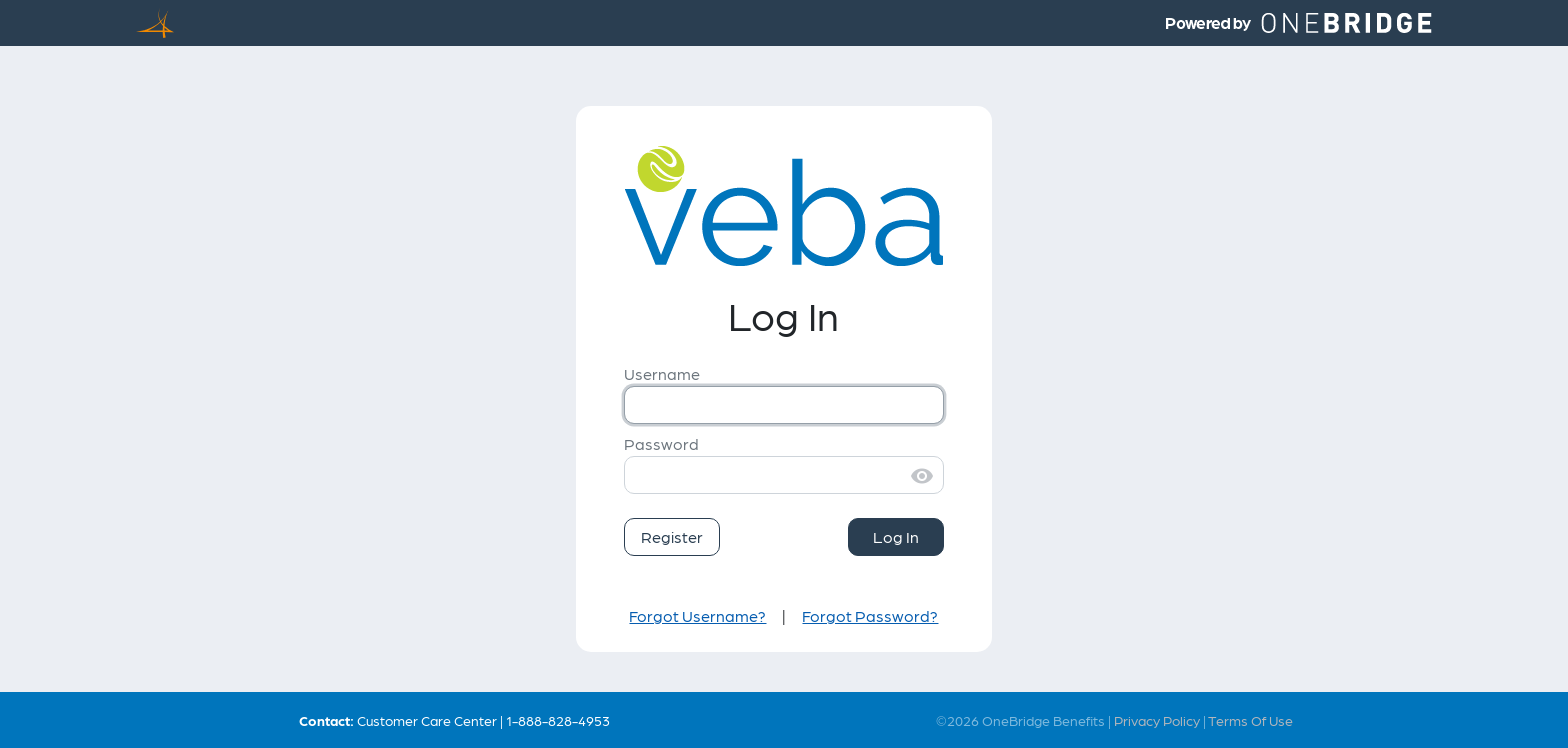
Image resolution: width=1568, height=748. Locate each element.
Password (661, 443)
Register (672, 536)
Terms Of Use (1250, 720)
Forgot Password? (870, 615)
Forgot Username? (697, 615)
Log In (896, 536)
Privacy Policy (1157, 720)
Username (662, 373)
